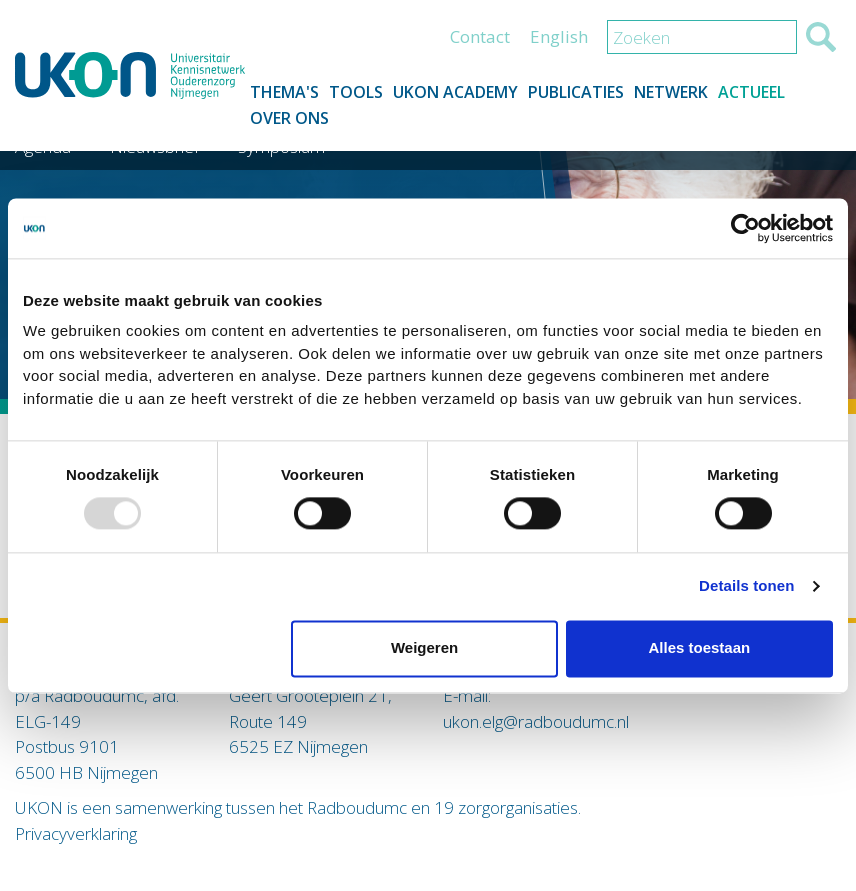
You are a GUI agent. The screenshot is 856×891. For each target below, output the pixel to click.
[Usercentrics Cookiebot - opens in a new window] (745, 228)
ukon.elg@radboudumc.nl (536, 721)
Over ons (289, 118)
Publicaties (576, 92)
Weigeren (424, 648)
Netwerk (671, 92)
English (559, 36)
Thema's (284, 92)
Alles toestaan (699, 648)
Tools (356, 92)
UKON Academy (455, 92)
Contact (480, 36)
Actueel (751, 92)
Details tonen (746, 586)
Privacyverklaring (76, 833)
